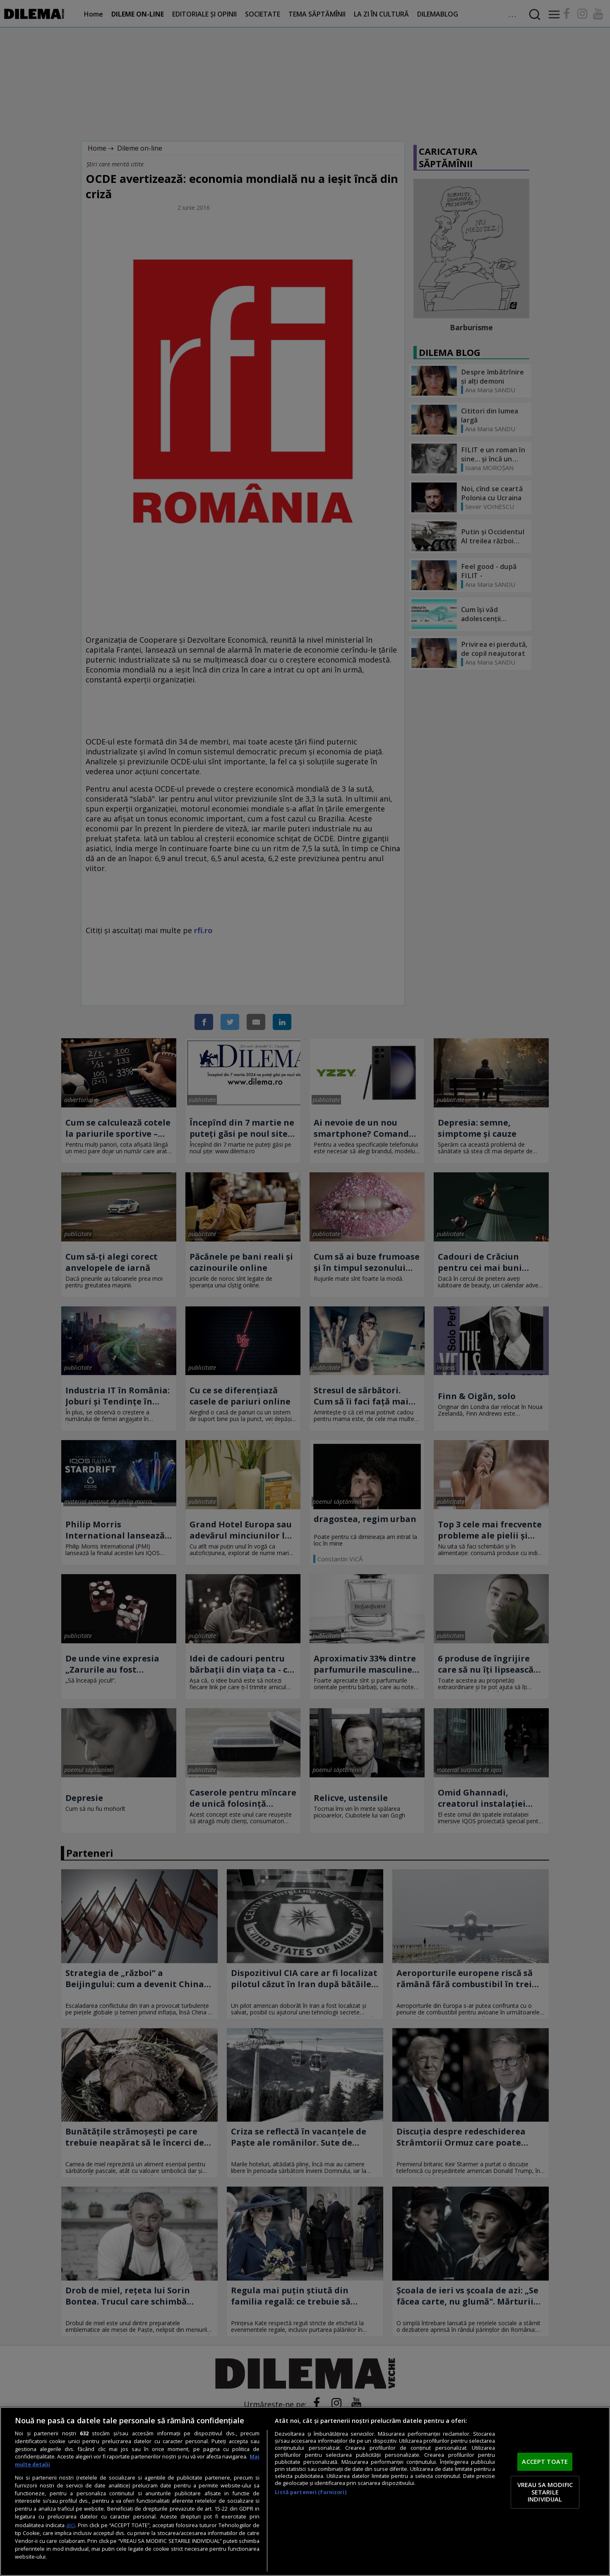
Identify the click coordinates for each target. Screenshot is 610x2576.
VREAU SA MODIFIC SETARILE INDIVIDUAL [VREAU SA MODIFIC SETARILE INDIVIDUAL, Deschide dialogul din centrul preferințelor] (545, 2491)
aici (70, 2525)
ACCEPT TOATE (545, 2462)
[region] (305, 2491)
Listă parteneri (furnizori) (310, 2492)
